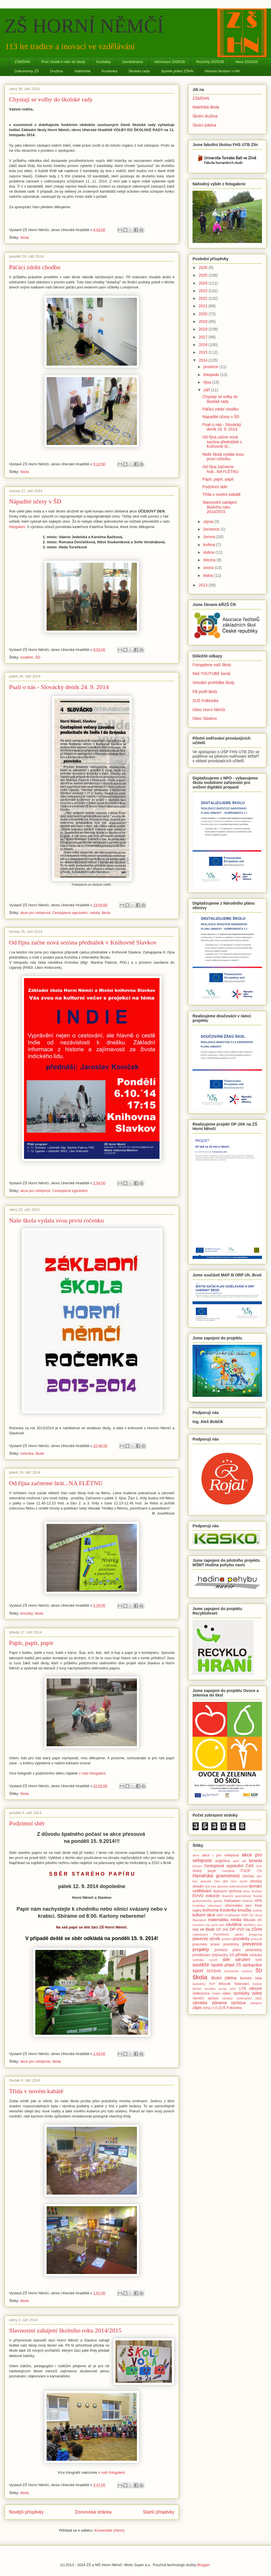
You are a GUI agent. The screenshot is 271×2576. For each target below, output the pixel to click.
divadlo (198, 1886)
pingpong (255, 1934)
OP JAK (222, 1930)
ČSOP (246, 1871)
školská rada (251, 1978)
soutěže (26, 657)
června (209, 537)
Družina (56, 71)
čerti (259, 1866)
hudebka (199, 1905)
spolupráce (252, 1965)
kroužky (26, 1613)
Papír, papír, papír (31, 1642)
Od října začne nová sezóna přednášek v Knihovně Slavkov (83, 942)
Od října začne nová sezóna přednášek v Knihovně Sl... (222, 442)
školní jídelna (224, 1978)
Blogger (203, 2565)
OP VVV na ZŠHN (246, 1929)
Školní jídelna (204, 125)
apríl (236, 1861)
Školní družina (205, 116)
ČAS (250, 1865)
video (226, 1993)
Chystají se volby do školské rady (51, 99)
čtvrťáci (248, 1876)
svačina (247, 1971)
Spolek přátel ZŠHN (177, 71)
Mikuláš (249, 1920)
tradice (257, 1984)
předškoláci (202, 1955)
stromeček (231, 1971)
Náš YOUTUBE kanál (211, 673)
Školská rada (139, 71)
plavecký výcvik (206, 1938)
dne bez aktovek (216, 1886)
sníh (258, 1960)
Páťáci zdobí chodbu (34, 267)
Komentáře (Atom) (109, 2530)
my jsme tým (215, 1924)
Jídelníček (82, 71)
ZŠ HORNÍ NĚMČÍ (84, 26)
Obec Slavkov (205, 718)
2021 (204, 306)
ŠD (37, 657)
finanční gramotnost (236, 1896)
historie (247, 1900)
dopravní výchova (227, 1891)
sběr (226, 1959)
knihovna (210, 1910)
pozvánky (241, 1938)
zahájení (256, 2003)
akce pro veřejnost (35, 913)
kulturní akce (204, 1915)
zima (207, 2008)
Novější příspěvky (26, 2512)
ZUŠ (214, 2008)
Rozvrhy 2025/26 (210, 62)
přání (237, 1950)
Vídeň (216, 1993)
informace (215, 1905)
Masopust (199, 1920)
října (207, 382)
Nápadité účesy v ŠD (35, 501)
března (210, 560)
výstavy (227, 1998)
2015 (204, 352)
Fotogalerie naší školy (212, 665)
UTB (242, 1989)
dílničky (256, 1881)
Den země (239, 1881)
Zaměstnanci (132, 62)
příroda (241, 1954)
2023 (204, 290)
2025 (204, 275)
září (207, 390)
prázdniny (231, 1944)
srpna (208, 521)
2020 (204, 314)
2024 (204, 283)
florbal (257, 1896)
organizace (200, 1934)
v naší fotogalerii (92, 1773)
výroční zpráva (205, 1998)
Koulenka (109, 71)
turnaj (222, 1988)
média (94, 913)
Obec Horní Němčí (209, 709)
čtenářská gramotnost (216, 1875)
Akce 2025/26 (246, 62)
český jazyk (204, 1871)
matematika (218, 1919)
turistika (210, 1988)
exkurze (213, 1895)
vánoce (255, 1988)
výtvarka (200, 2003)
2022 (204, 298)
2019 (204, 321)
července (211, 529)
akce (196, 1855)
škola (24, 237)
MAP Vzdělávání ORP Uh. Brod (239, 1915)
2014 (204, 360)
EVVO (198, 1895)
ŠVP (212, 1984)
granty (218, 1900)
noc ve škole (204, 1929)
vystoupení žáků (249, 1998)
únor (233, 1988)
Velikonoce (201, 1993)
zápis (197, 2007)
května (209, 544)
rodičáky (198, 1960)
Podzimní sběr (27, 1823)
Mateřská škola (206, 107)
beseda (255, 1860)
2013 (204, 585)
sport (198, 1970)
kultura (257, 1910)
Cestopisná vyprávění (70, 913)
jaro (249, 1906)
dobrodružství (238, 1886)
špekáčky (199, 1984)
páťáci (239, 1934)
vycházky (241, 1993)
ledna (208, 575)
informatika (233, 1906)
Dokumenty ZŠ (27, 71)
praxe (215, 1944)
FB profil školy (205, 691)
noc (259, 1924)
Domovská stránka (93, 2512)
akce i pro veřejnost (220, 1855)
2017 (204, 337)
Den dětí (221, 1881)
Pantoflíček (221, 1934)
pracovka (200, 1944)
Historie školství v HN (222, 71)
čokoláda (228, 1871)
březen (197, 1866)
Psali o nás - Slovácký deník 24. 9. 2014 (59, 686)
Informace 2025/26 (169, 62)
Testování (241, 1984)
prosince (211, 366)
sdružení (242, 1959)
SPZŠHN (214, 1971)
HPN (258, 1901)
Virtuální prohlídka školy (213, 682)
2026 (204, 267)
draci (246, 1891)
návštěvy (249, 1924)
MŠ (259, 1920)
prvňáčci (221, 1950)
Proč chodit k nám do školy (63, 62)
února (209, 567)
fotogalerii (17, 527)
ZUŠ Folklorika (205, 700)
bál (244, 1861)
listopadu (211, 374)
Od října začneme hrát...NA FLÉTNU (56, 1483)
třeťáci (197, 1988)
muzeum (199, 1924)
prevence (252, 1944)
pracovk (256, 1939)
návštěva (234, 1924)
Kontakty (104, 62)
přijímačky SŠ (223, 1955)
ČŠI (259, 1871)
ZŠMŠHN (22, 62)
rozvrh (213, 1960)
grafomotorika (202, 1900)
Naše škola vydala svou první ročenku (56, 1220)
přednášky (254, 1950)
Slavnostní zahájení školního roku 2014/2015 (65, 2330)
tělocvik (224, 1984)
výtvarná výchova (229, 2003)
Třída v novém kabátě (36, 2091)
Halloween (232, 1901)
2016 (204, 344)
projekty (201, 1949)
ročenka (26, 1453)
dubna (209, 552)
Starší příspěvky (158, 2512)
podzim (226, 1939)
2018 (204, 329)
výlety (257, 1993)
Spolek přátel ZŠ (226, 1965)
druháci (257, 1891)
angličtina (222, 1861)
